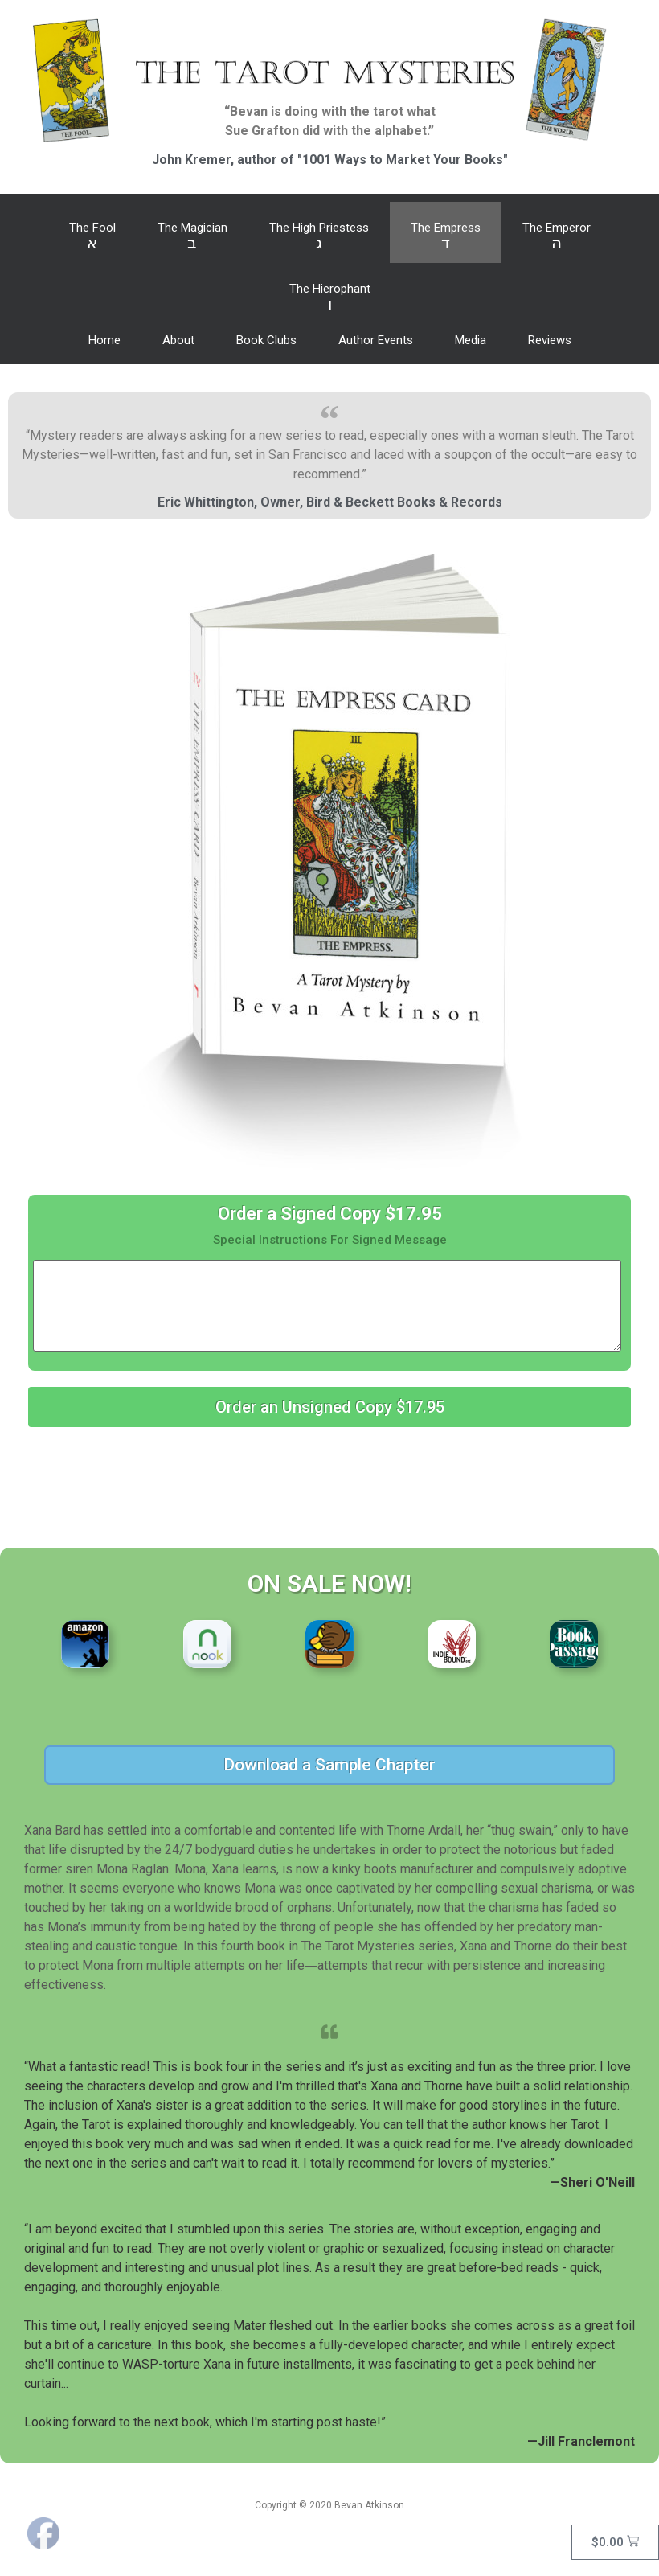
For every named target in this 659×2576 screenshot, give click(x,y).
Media (470, 340)
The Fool (92, 236)
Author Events (375, 340)
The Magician (192, 236)
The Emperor (556, 236)
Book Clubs (266, 340)
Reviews (549, 340)
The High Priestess (319, 236)
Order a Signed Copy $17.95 (330, 1214)
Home (104, 340)
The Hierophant (329, 297)
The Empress (446, 236)
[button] (329, 1407)
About (178, 340)
